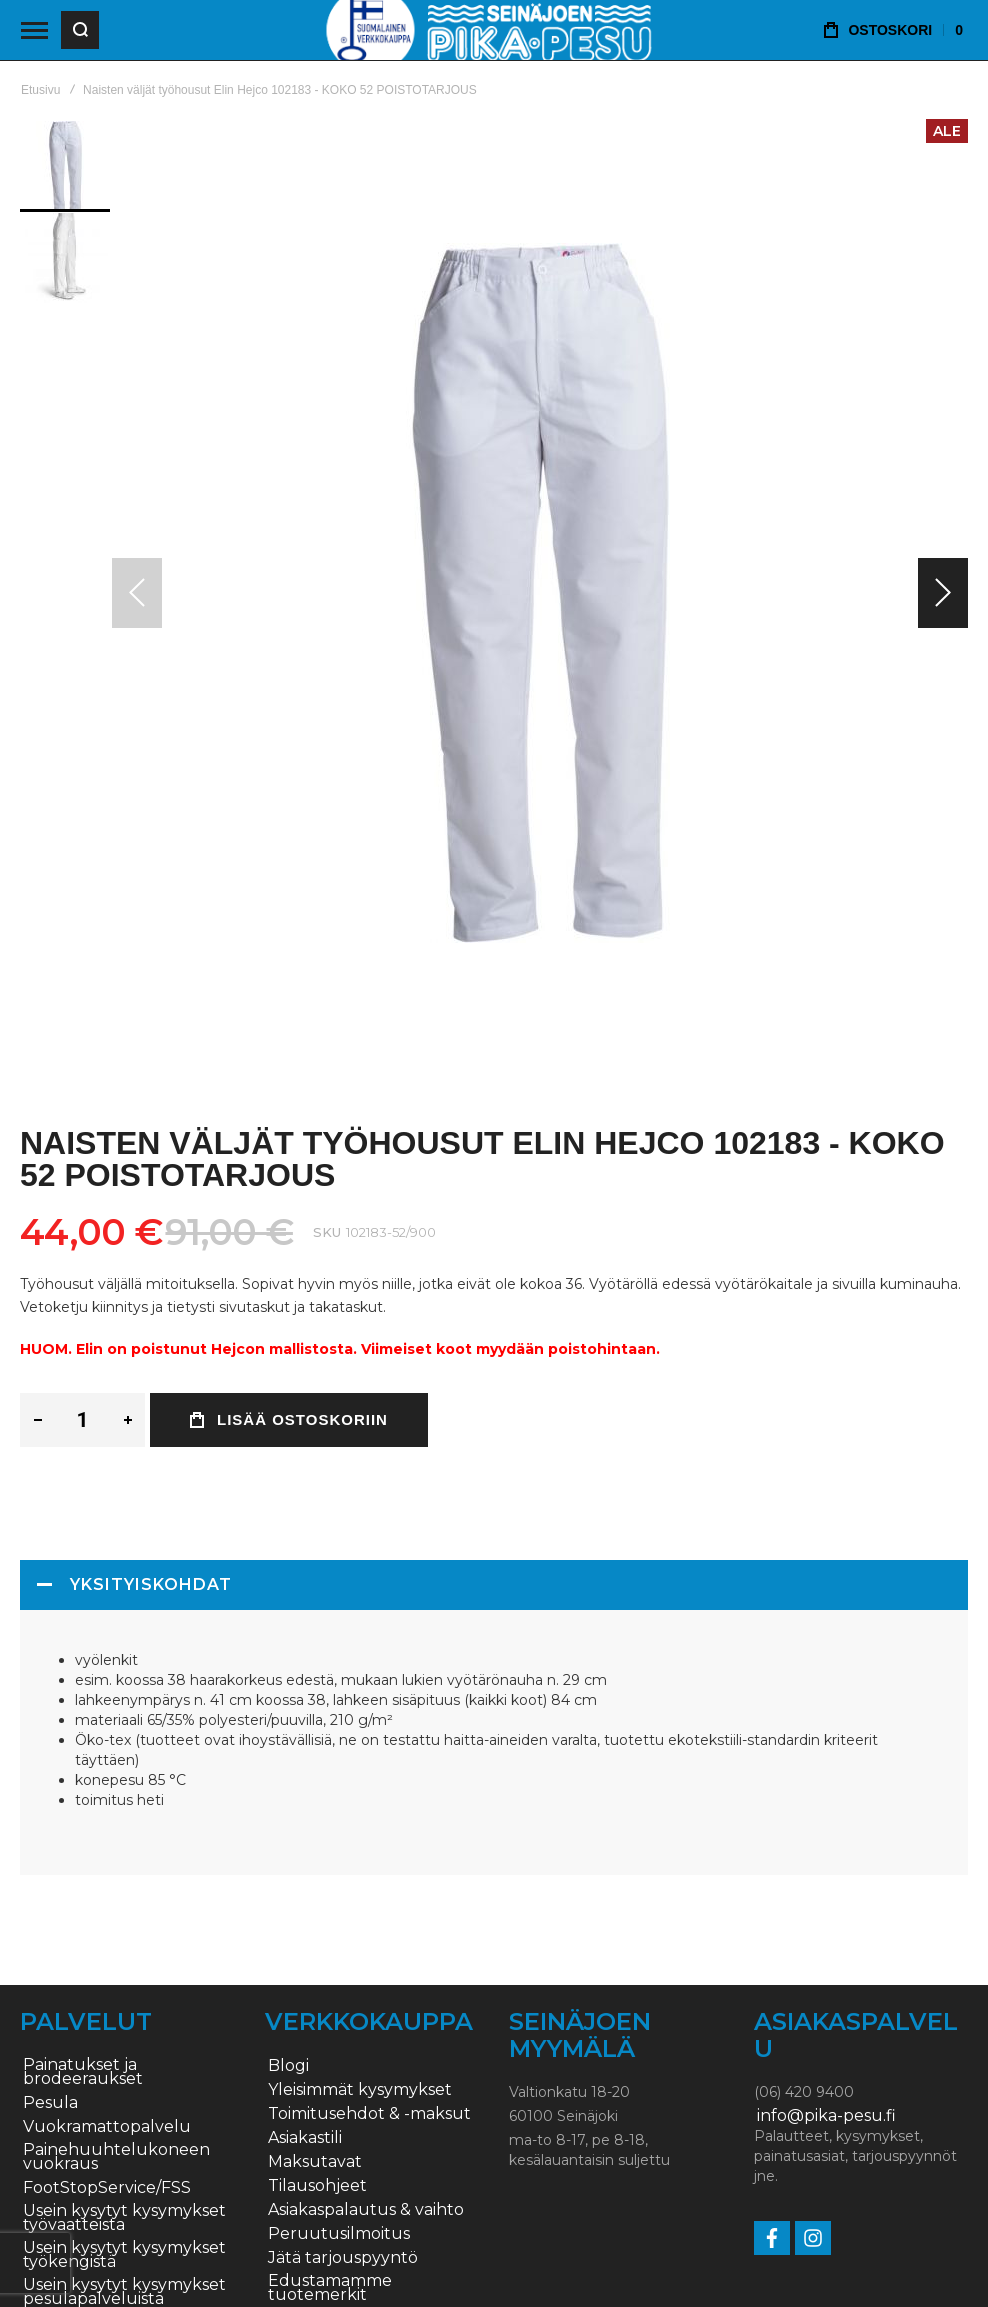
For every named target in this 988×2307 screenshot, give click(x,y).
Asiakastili (305, 2138)
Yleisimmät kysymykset (360, 2090)
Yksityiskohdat (151, 1584)
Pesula (50, 2103)
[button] (943, 593)
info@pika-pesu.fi (826, 2116)
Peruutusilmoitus (339, 2234)
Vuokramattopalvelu (107, 2127)
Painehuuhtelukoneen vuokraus (116, 2157)
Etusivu (40, 90)
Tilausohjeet (317, 2186)
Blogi (288, 2066)
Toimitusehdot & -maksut (369, 2114)
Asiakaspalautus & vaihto (366, 2210)
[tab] (494, 1585)
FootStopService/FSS (107, 2188)
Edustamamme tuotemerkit (330, 2288)
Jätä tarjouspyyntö (343, 2258)
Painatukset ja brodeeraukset (83, 2072)
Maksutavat (315, 2162)
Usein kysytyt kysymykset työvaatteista (124, 2218)
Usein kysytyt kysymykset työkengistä (124, 2255)
